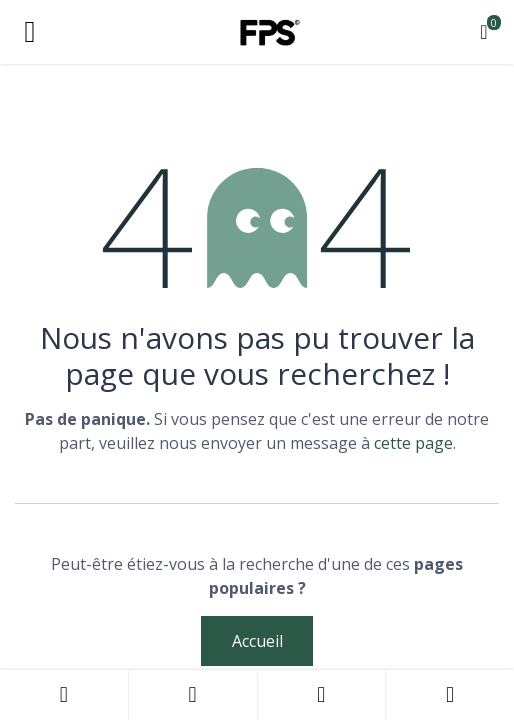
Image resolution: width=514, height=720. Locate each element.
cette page (413, 443)
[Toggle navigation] (30, 32)
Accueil (257, 641)
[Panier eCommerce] (484, 32)
